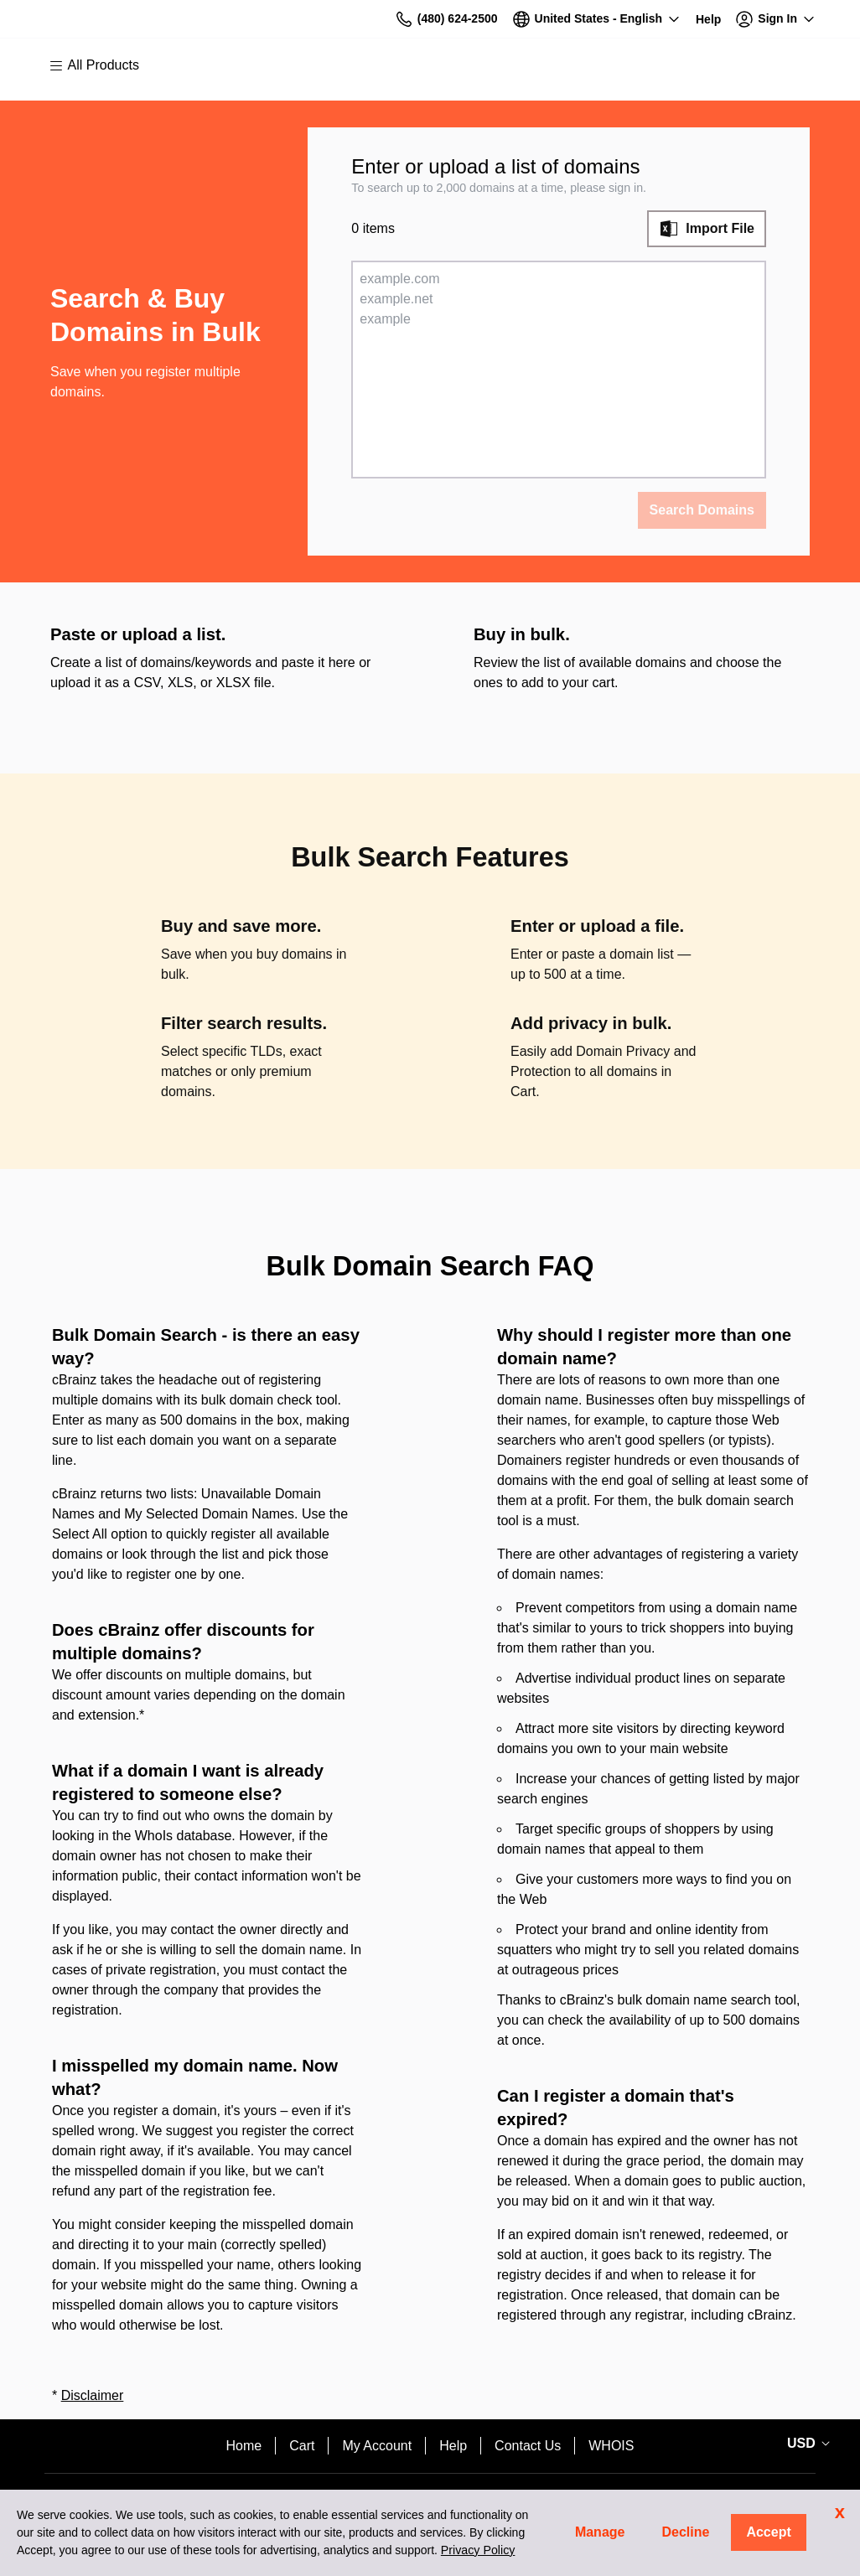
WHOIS (611, 2446)
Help (453, 2446)
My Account (377, 2446)
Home (244, 2446)
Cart (301, 2446)
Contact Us (528, 2446)
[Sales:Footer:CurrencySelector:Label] (805, 2443)
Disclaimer (92, 2395)
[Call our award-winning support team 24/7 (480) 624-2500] (708, 19)
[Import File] (706, 228)
